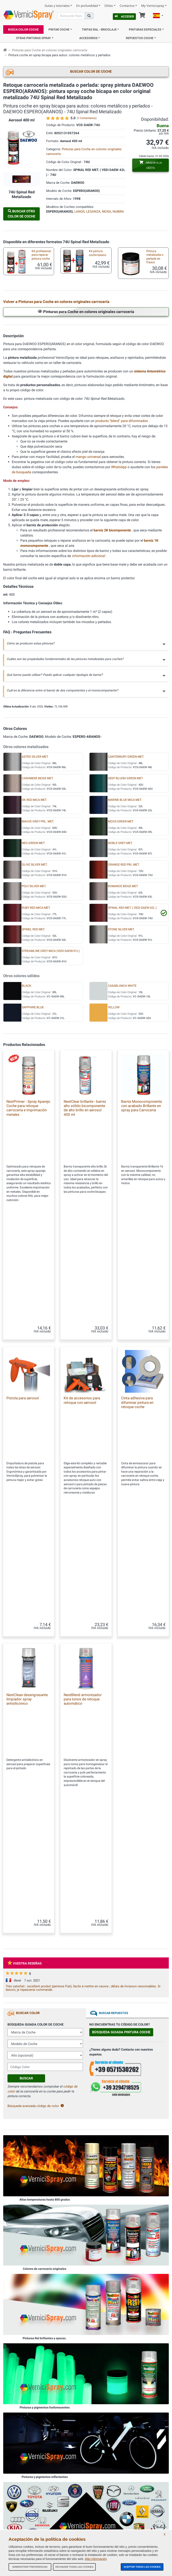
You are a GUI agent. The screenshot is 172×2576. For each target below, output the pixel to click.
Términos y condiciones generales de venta (114, 2298)
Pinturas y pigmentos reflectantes (45, 2091)
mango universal (89, 566)
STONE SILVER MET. (121, 1038)
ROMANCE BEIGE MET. (123, 995)
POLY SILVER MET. (34, 995)
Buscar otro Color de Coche (21, 213)
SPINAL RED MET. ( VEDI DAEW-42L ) (132, 1017)
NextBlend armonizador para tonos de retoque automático (83, 1478)
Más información (96, 2559)
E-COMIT (91, 2370)
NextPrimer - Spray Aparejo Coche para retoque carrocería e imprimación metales (28, 1217)
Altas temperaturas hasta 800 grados (44, 1813)
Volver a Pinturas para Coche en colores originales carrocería (56, 301)
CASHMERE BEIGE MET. (37, 887)
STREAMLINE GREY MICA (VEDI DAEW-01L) (51, 1060)
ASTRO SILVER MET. (35, 866)
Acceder (124, 16)
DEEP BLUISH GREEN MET (125, 887)
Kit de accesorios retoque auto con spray (153, 354)
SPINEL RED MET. (33, 1038)
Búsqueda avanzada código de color (35, 1720)
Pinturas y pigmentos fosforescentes (45, 2021)
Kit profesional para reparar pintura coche (41, 254)
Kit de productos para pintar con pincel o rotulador (96, 354)
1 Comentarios (87, 118)
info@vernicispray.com (29, 2316)
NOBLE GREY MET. (120, 952)
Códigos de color (99, 2332)
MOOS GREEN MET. (121, 930)
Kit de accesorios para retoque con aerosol (82, 1344)
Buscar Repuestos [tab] (113, 1627)
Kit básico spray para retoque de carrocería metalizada (95, 329)
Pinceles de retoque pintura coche (37, 385)
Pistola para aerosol (22, 1342)
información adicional (89, 665)
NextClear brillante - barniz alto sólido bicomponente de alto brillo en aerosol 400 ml (85, 1217)
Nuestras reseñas (100, 2306)
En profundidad (87, 6)
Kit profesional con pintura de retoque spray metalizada (39, 329)
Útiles (108, 6)
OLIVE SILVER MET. (34, 974)
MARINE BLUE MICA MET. (125, 909)
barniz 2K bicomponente (113, 639)
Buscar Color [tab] (28, 1627)
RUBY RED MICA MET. (36, 1017)
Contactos (127, 6)
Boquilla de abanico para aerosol (36, 410)
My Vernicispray (152, 6)
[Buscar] (71, 15)
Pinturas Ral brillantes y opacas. (44, 1952)
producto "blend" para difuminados (122, 530)
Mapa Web (96, 2315)
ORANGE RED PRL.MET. (124, 974)
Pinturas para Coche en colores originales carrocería (49, 50)
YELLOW (113, 1116)
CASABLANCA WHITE (122, 1095)
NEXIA (106, 211)
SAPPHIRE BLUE (33, 1116)
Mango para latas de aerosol (96, 409)
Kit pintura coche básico (97, 253)
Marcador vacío (152, 382)
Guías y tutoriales (57, 6)
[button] (158, 16)
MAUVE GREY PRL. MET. (38, 930)
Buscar (26, 1693)
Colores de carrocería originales (44, 1883)
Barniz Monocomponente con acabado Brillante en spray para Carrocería (141, 1214)
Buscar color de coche (91, 71)
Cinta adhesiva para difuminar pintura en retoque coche (137, 1346)
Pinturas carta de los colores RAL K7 (44, 2229)
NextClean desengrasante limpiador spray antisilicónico (27, 1478)
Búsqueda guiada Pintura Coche (121, 1646)
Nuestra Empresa (100, 2289)
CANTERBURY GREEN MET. (126, 866)
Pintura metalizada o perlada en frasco (154, 256)
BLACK (26, 1095)
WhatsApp (119, 576)
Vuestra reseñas (24, 1578)
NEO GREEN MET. (33, 952)
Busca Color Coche (23, 29)
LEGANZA (93, 211)
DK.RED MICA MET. (34, 909)
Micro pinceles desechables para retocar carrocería (96, 385)
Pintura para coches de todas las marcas (44, 2160)
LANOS (79, 211)
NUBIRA (118, 211)
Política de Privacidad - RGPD (106, 2340)
